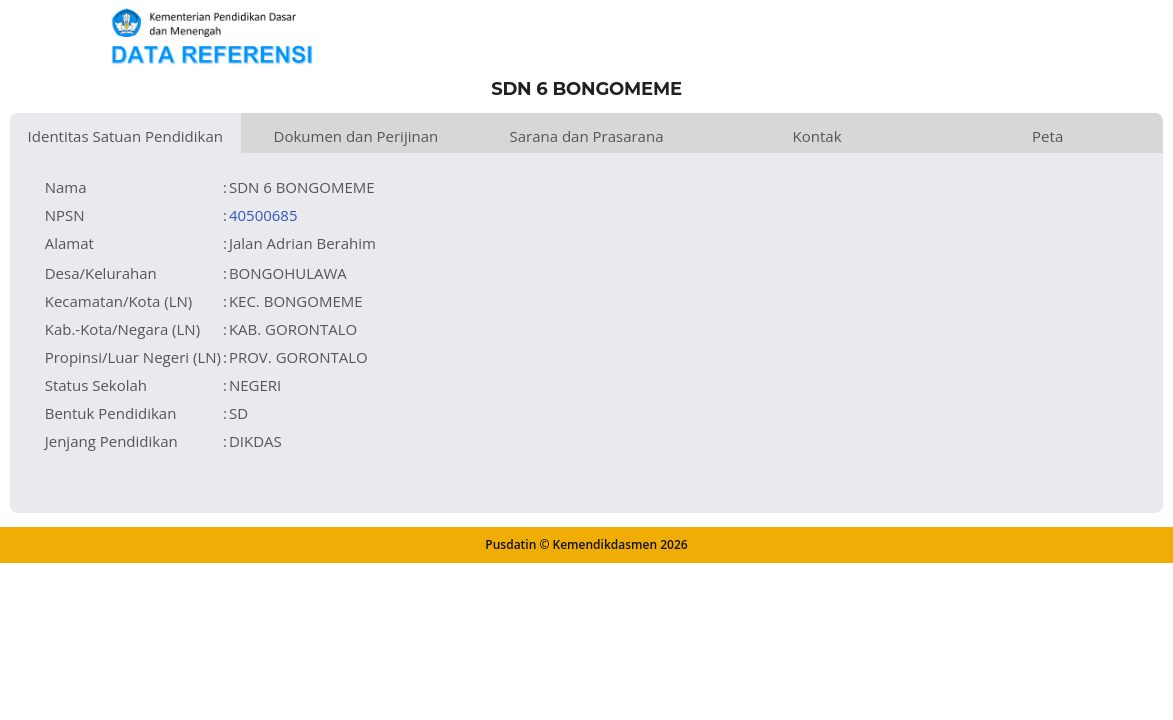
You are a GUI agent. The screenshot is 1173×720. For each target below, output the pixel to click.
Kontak (817, 136)
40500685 (263, 215)
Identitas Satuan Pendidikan (125, 136)
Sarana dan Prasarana (586, 136)
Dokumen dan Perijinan (356, 136)
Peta (1047, 136)
